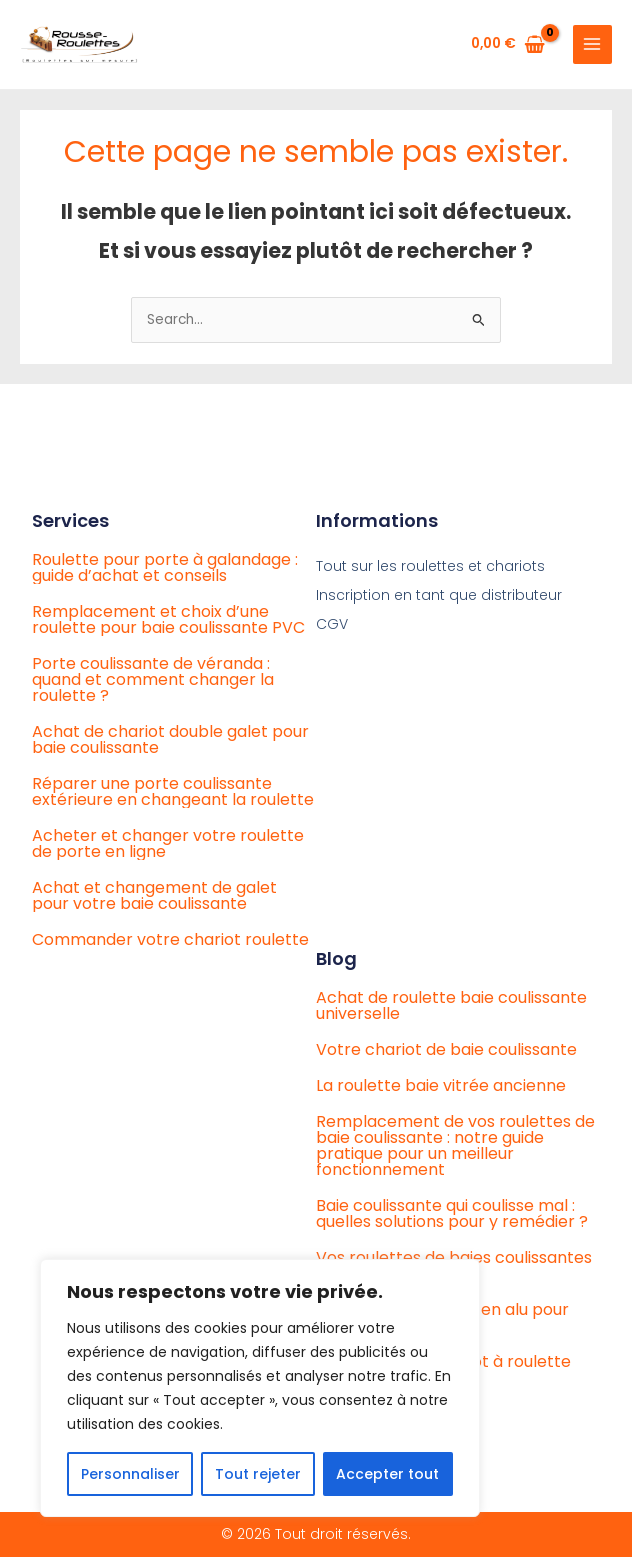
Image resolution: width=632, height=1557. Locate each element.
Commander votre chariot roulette (170, 939)
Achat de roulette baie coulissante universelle (451, 1005)
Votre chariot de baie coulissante (446, 1049)
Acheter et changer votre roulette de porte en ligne (168, 843)
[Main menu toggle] (592, 44)
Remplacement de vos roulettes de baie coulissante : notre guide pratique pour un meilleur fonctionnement (455, 1145)
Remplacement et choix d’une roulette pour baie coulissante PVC (168, 619)
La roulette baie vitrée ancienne (441, 1085)
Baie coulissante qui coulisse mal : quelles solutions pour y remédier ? (452, 1213)
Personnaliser (130, 1474)
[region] (260, 1388)
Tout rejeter (258, 1474)
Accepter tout (387, 1474)
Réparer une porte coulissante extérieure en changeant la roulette (173, 791)
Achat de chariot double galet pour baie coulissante (170, 739)
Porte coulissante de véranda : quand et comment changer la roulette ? (153, 679)
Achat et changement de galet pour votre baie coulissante (154, 895)
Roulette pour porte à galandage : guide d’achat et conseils (165, 567)
